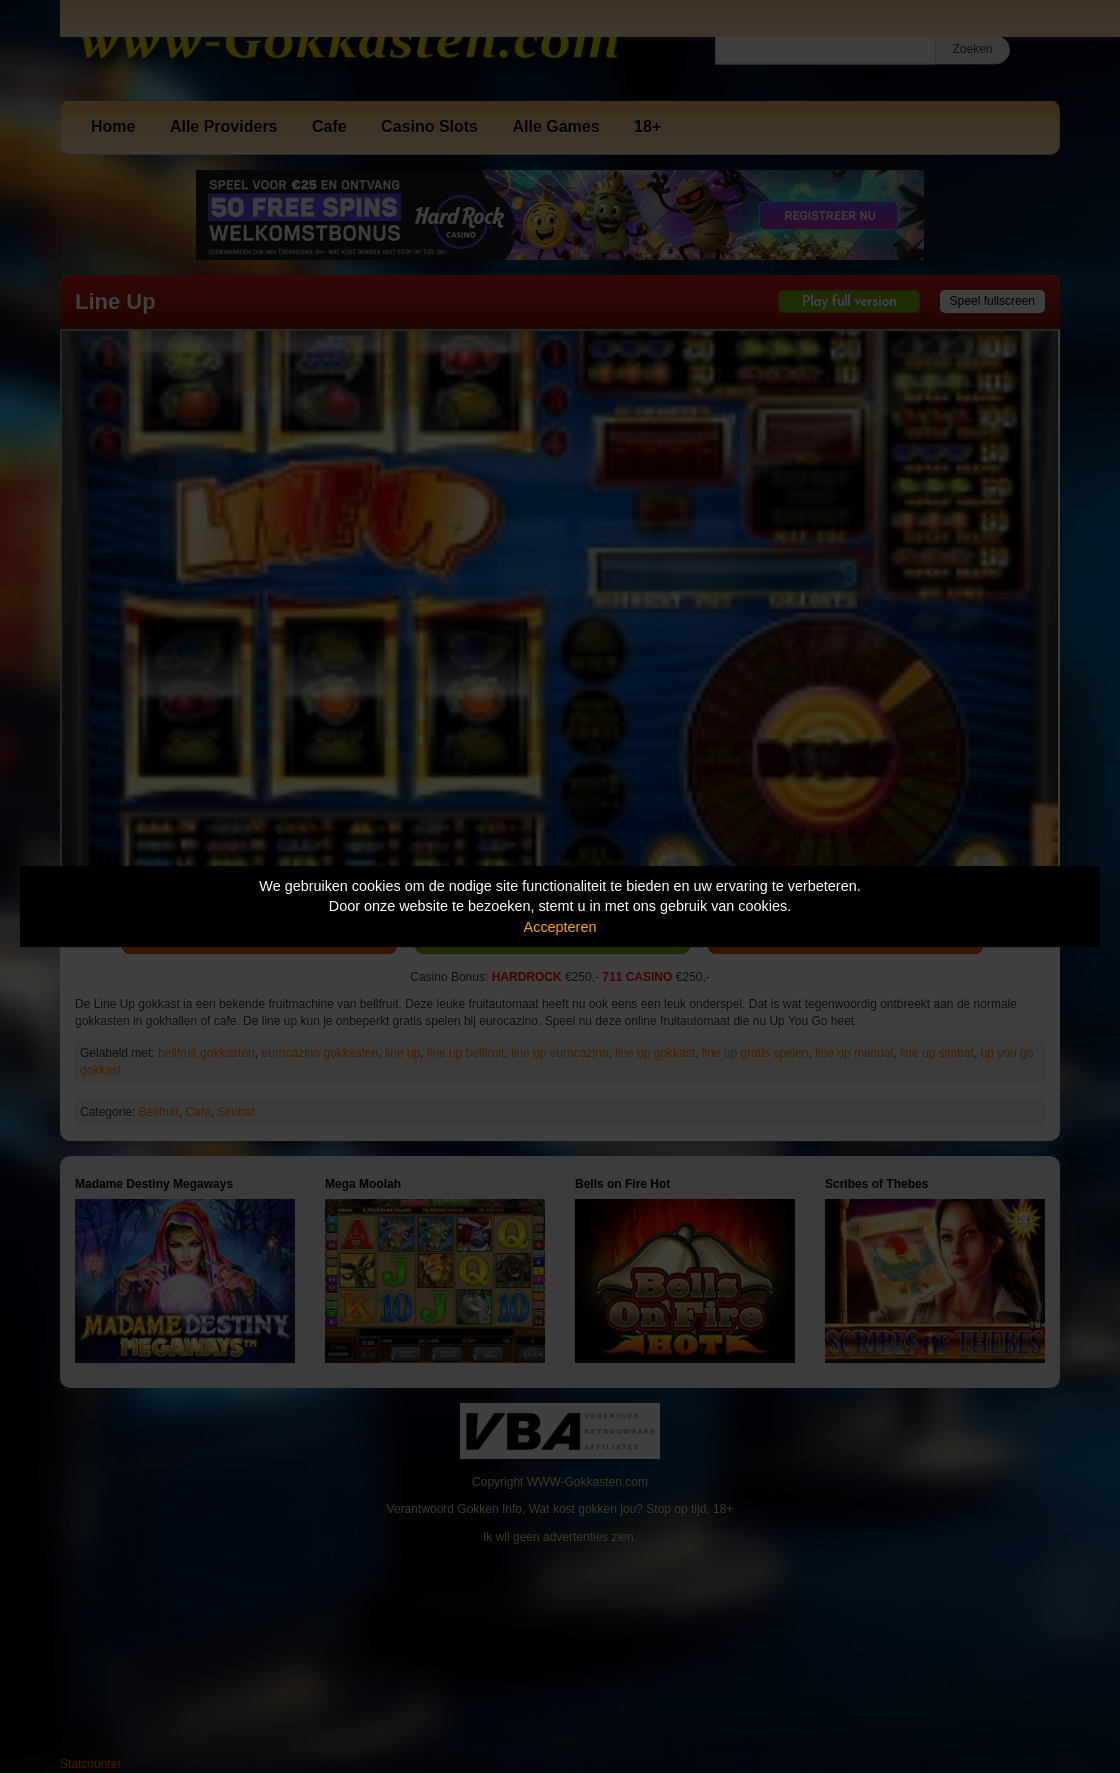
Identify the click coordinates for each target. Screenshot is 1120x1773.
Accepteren (560, 927)
